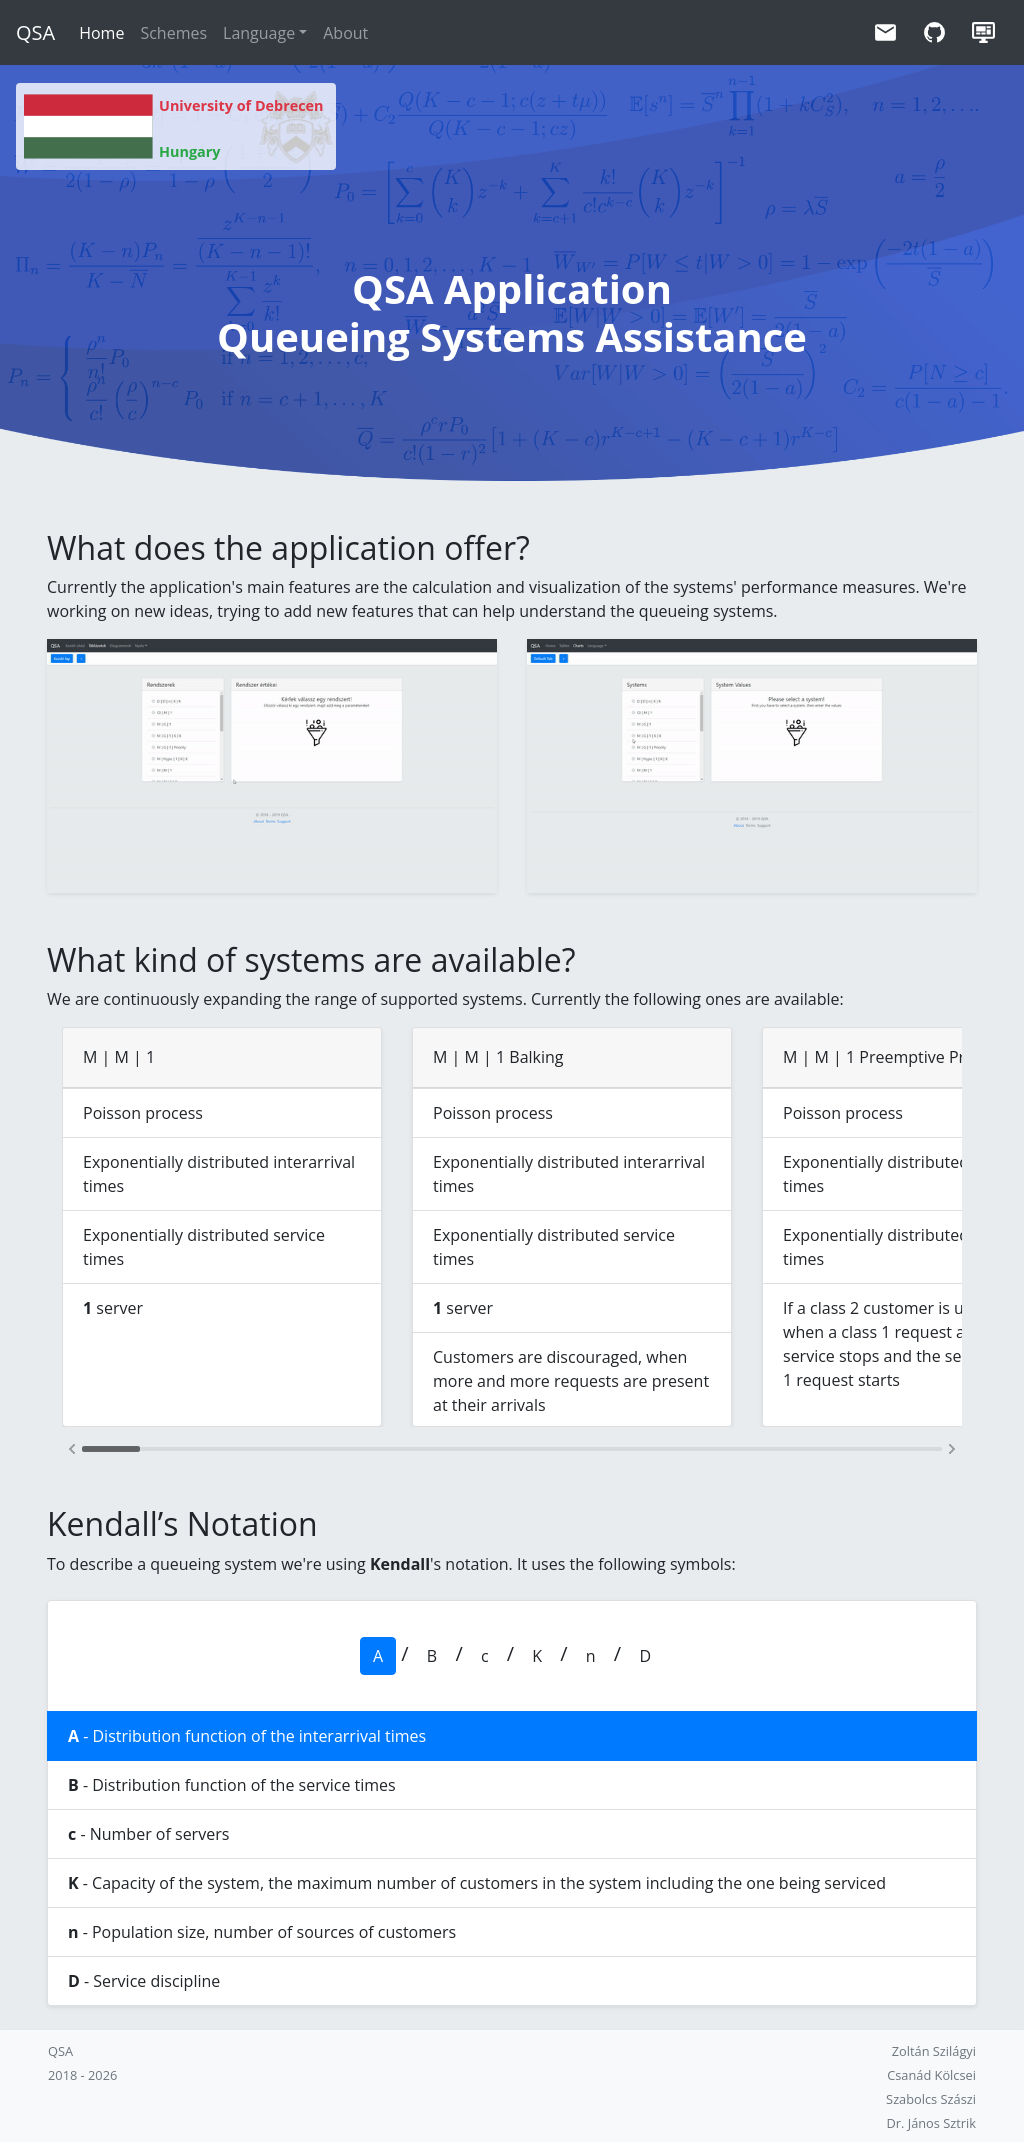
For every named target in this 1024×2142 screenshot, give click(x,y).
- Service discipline (144, 1981)
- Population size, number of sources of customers (262, 1932)
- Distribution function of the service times (232, 1785)
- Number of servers (148, 1834)
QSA (35, 32)
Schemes (173, 33)
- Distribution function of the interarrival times (247, 1736)
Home (101, 33)
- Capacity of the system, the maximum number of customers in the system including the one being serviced (477, 1883)
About (345, 33)
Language (259, 33)
